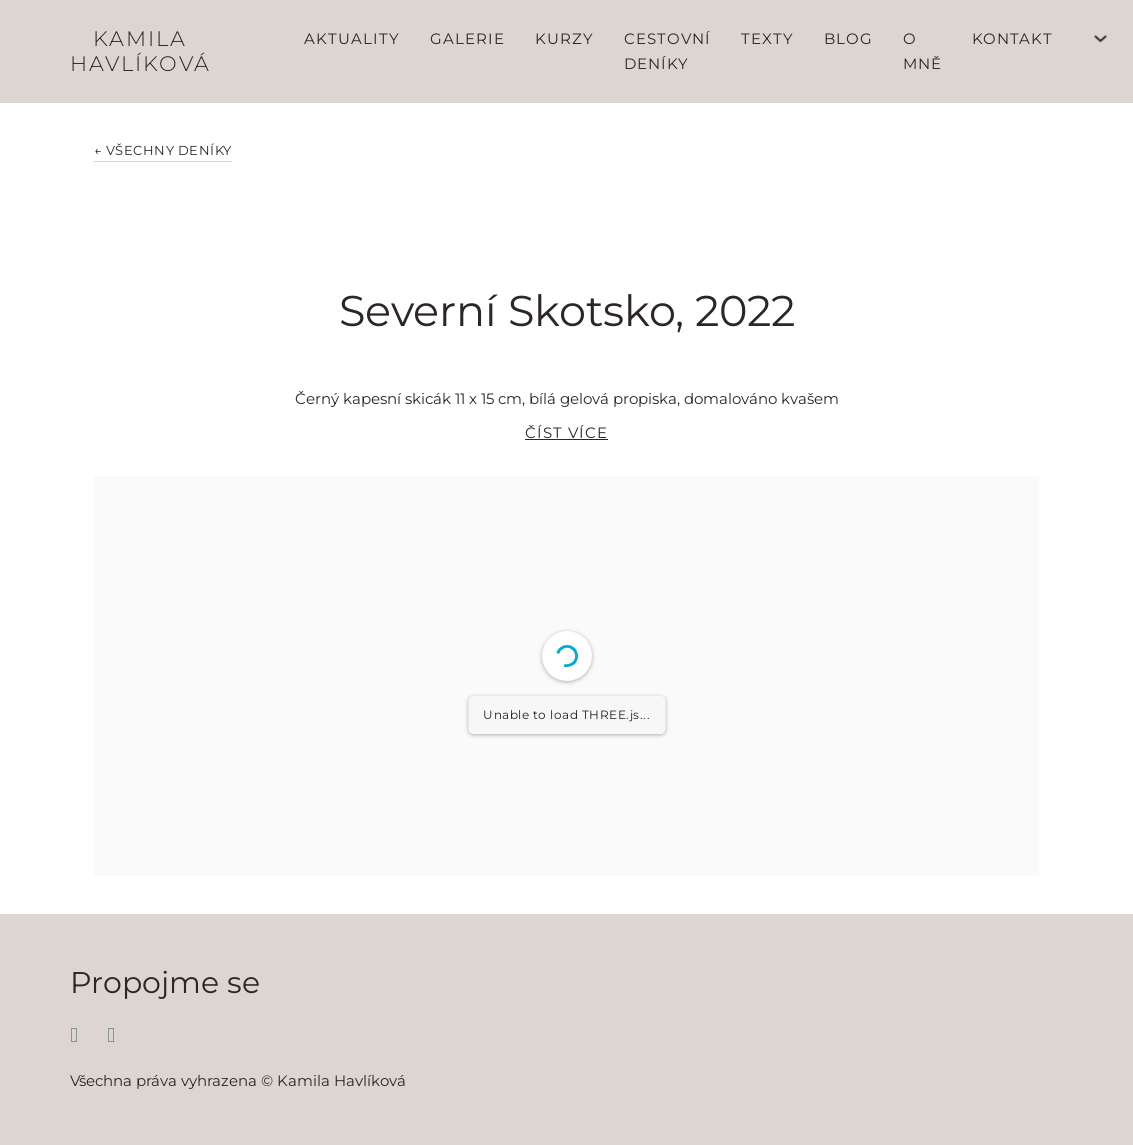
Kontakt (1012, 38)
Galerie (467, 38)
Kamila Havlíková (140, 51)
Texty (767, 38)
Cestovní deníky (667, 51)
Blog (848, 38)
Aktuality (352, 38)
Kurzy (564, 38)
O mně (922, 51)
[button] (566, 443)
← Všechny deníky (163, 150)
